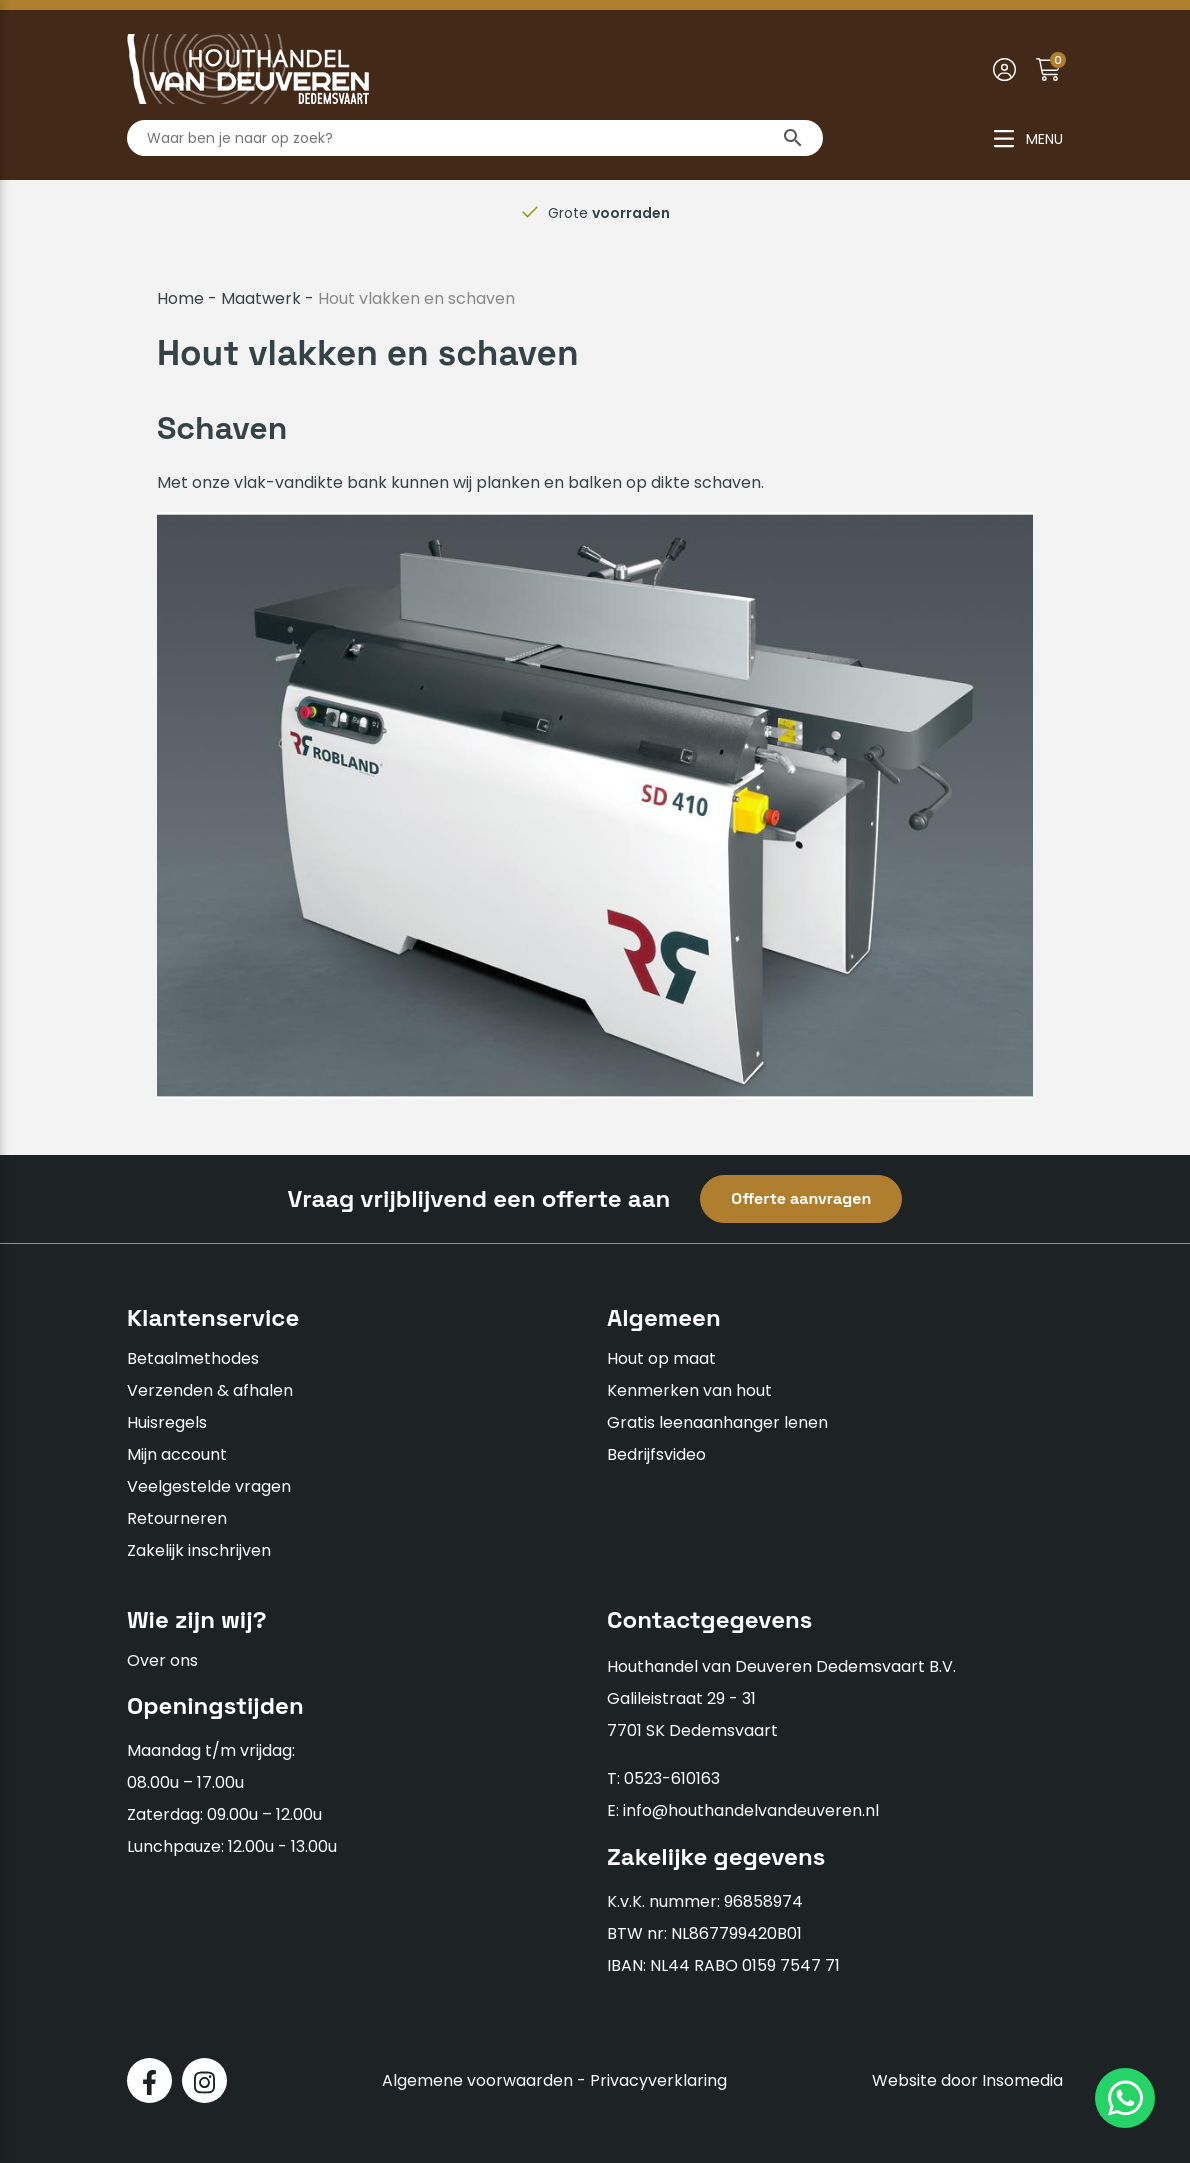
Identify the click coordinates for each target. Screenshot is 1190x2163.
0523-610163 (672, 1778)
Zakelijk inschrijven (199, 1550)
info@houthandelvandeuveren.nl (751, 1810)
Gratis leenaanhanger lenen (717, 1422)
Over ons (162, 1660)
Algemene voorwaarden (477, 2080)
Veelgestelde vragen (209, 1486)
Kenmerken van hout (689, 1390)
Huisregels (167, 1422)
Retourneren (177, 1518)
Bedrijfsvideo (656, 1454)
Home (180, 298)
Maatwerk (261, 298)
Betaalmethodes (193, 1358)
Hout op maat (661, 1358)
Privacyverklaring (658, 2080)
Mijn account (177, 1454)
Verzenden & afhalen (210, 1390)
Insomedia (1022, 2080)
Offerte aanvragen (801, 1198)
